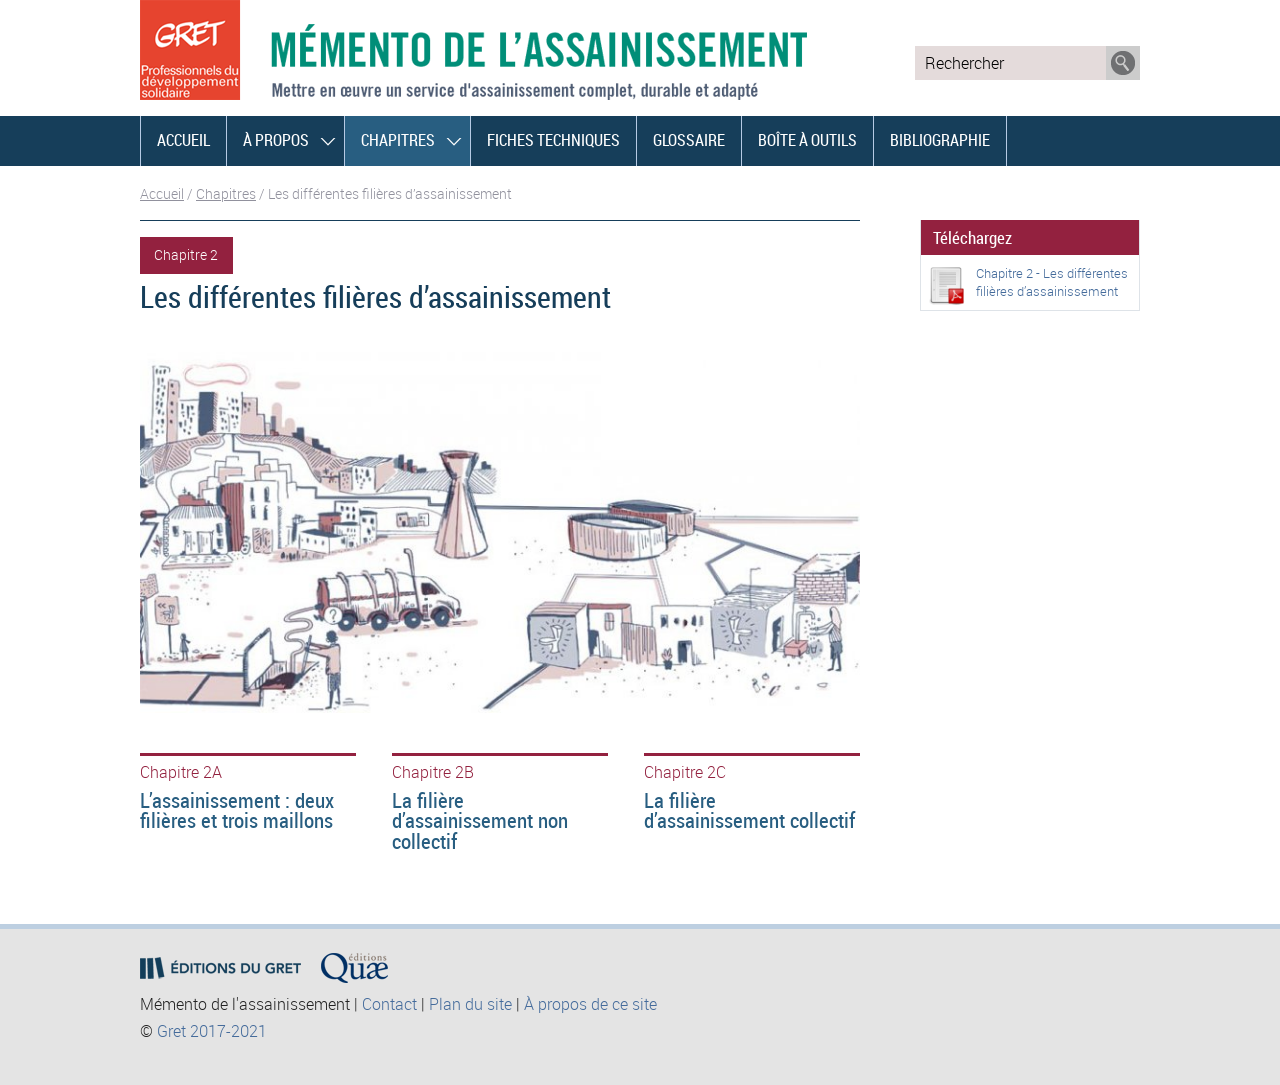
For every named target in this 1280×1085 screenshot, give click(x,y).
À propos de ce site (590, 1004)
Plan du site (470, 1004)
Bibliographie (940, 140)
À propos (276, 140)
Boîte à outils (807, 140)
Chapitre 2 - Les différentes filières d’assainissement (1052, 282)
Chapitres (398, 140)
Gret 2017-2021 (212, 1031)
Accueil (183, 140)
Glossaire (689, 140)
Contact (389, 1004)
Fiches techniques (553, 140)
